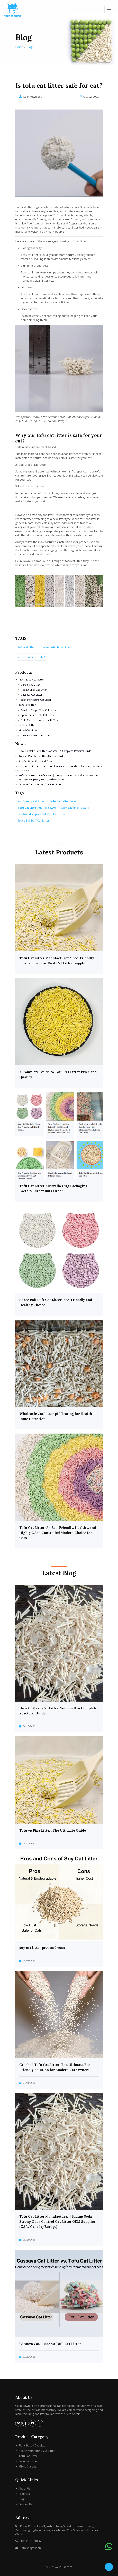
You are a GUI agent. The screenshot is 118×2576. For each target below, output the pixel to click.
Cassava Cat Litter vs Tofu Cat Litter (40, 784)
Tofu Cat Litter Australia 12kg (36, 808)
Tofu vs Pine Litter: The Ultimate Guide (41, 756)
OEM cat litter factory (75, 808)
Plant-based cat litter (32, 679)
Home (19, 47)
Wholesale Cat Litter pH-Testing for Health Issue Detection (55, 1416)
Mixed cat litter (28, 730)
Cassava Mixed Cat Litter (35, 735)
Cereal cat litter (30, 684)
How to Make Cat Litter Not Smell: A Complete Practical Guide (55, 751)
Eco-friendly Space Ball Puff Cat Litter (41, 814)
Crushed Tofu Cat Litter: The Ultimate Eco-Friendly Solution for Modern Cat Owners (58, 768)
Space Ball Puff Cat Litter (33, 820)
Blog (30, 47)
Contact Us (25, 2504)
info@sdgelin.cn (31, 2548)
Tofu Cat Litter (27, 704)
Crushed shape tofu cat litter (38, 710)
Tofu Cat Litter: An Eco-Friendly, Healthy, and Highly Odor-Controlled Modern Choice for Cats (57, 1532)
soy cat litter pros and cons (35, 761)
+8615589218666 (31, 2541)
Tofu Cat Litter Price (62, 801)
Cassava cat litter (31, 694)
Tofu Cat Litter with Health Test (40, 720)
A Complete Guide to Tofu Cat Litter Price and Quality (58, 1074)
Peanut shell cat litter (34, 689)
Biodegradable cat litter (55, 647)
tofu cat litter (26, 647)
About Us (24, 2488)
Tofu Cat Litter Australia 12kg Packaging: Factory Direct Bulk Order (53, 1188)
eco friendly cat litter (30, 801)
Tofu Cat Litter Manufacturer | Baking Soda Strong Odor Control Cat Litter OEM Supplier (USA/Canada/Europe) (56, 777)
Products (23, 672)
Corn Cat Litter (27, 725)
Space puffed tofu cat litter (37, 715)
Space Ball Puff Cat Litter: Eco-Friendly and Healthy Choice (55, 1302)
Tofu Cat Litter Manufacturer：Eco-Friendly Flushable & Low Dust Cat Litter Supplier (56, 960)
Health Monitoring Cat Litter (35, 699)
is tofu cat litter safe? (31, 657)
